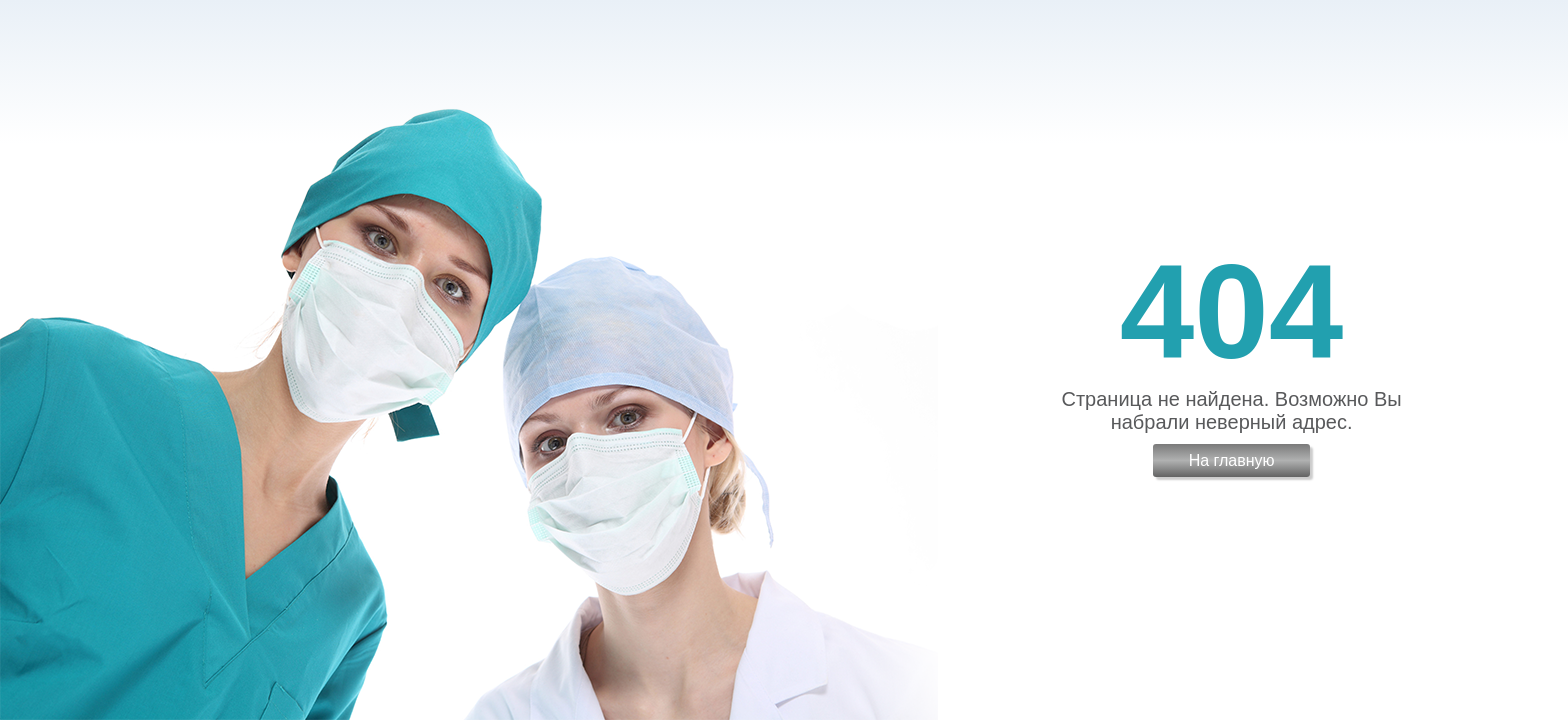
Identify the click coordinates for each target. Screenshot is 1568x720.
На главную (1232, 460)
